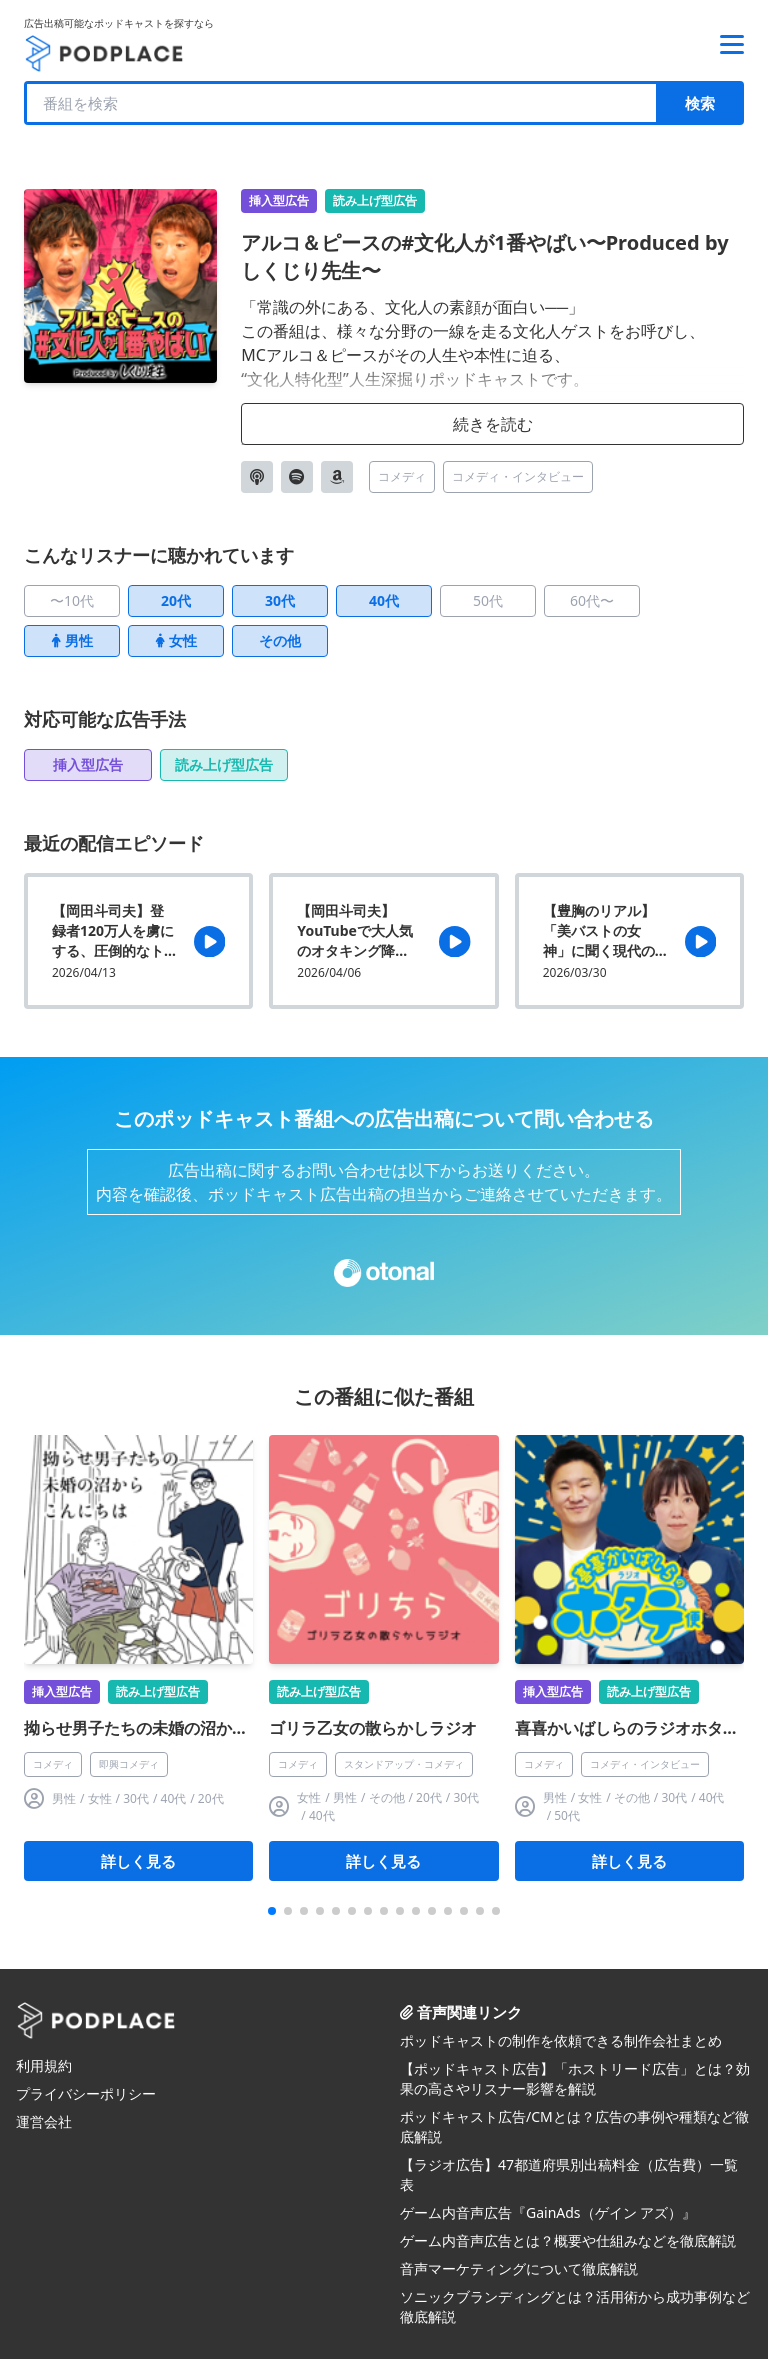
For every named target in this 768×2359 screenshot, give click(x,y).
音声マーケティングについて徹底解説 (519, 2268)
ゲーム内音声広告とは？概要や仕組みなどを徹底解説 (568, 2240)
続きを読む (493, 424)
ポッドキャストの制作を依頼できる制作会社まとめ (561, 2040)
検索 (700, 103)
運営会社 (44, 2121)
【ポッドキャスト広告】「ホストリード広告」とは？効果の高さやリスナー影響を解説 (575, 2078)
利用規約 (44, 2065)
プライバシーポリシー (86, 2093)
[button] (272, 1911)
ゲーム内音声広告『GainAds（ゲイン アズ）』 (548, 2212)
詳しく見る (138, 1861)
